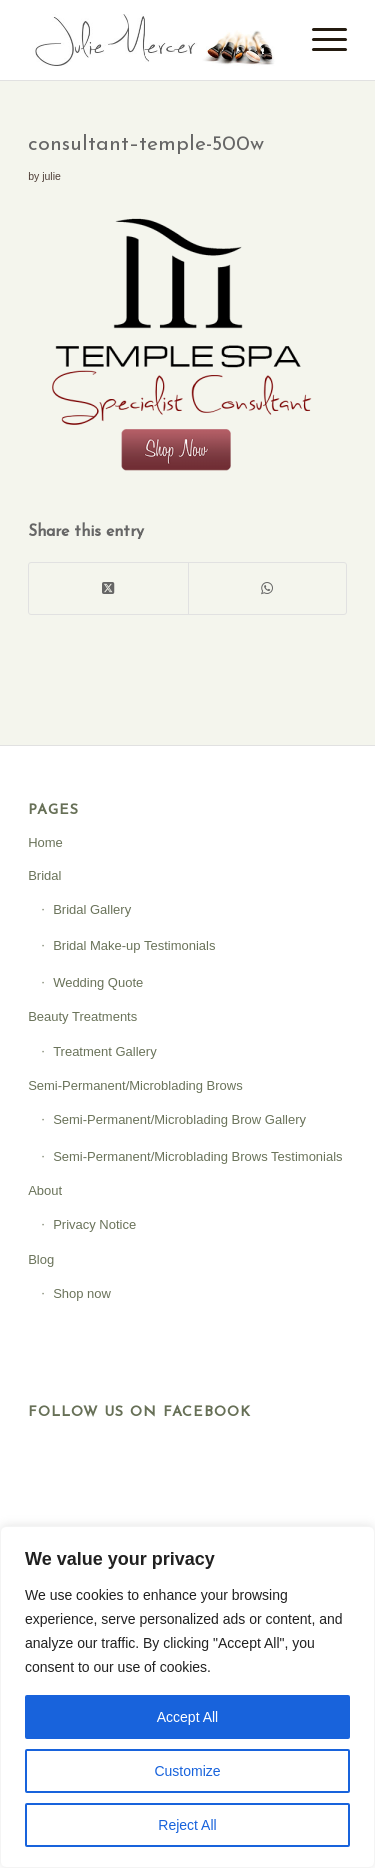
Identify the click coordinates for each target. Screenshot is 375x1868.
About (45, 1190)
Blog (41, 1259)
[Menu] (319, 40)
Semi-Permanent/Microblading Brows (135, 1085)
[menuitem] (319, 40)
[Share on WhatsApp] (267, 588)
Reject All (187, 1825)
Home (45, 842)
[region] (187, 1697)
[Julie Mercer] (155, 40)
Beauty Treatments (82, 1016)
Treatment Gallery (105, 1051)
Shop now (82, 1293)
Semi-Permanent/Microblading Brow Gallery (179, 1119)
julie (51, 176)
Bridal (44, 875)
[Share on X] (108, 588)
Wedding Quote (98, 982)
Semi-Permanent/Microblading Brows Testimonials (198, 1156)
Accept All (187, 1717)
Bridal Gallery (92, 909)
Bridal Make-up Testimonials (134, 945)
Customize (187, 1771)
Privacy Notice (94, 1224)
